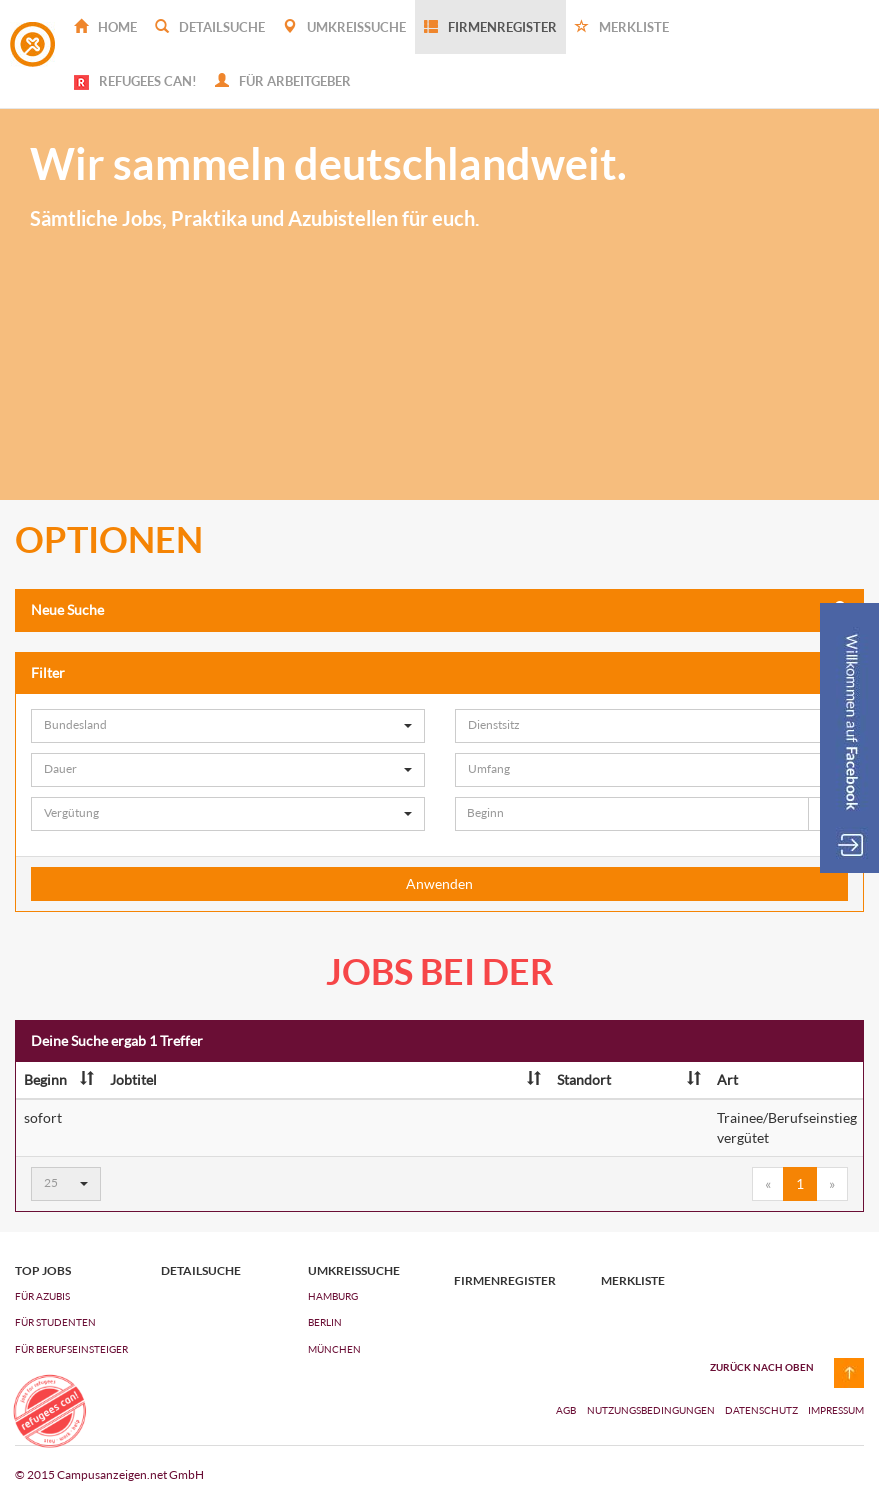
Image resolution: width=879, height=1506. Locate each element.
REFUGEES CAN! (135, 81)
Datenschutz (762, 1410)
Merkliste (622, 27)
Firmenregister (490, 27)
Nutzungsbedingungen (652, 1410)
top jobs (43, 1271)
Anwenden (439, 883)
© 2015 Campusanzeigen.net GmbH (109, 1474)
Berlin (325, 1322)
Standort (629, 1079)
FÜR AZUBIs (42, 1296)
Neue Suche (439, 609)
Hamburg (333, 1296)
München (334, 1349)
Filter (439, 672)
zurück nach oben (762, 1367)
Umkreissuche (344, 27)
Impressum (836, 1410)
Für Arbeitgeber (283, 81)
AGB (566, 1410)
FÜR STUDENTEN (55, 1322)
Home (105, 27)
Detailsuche (210, 27)
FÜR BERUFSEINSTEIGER (71, 1349)
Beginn (59, 1079)
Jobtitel (325, 1079)
